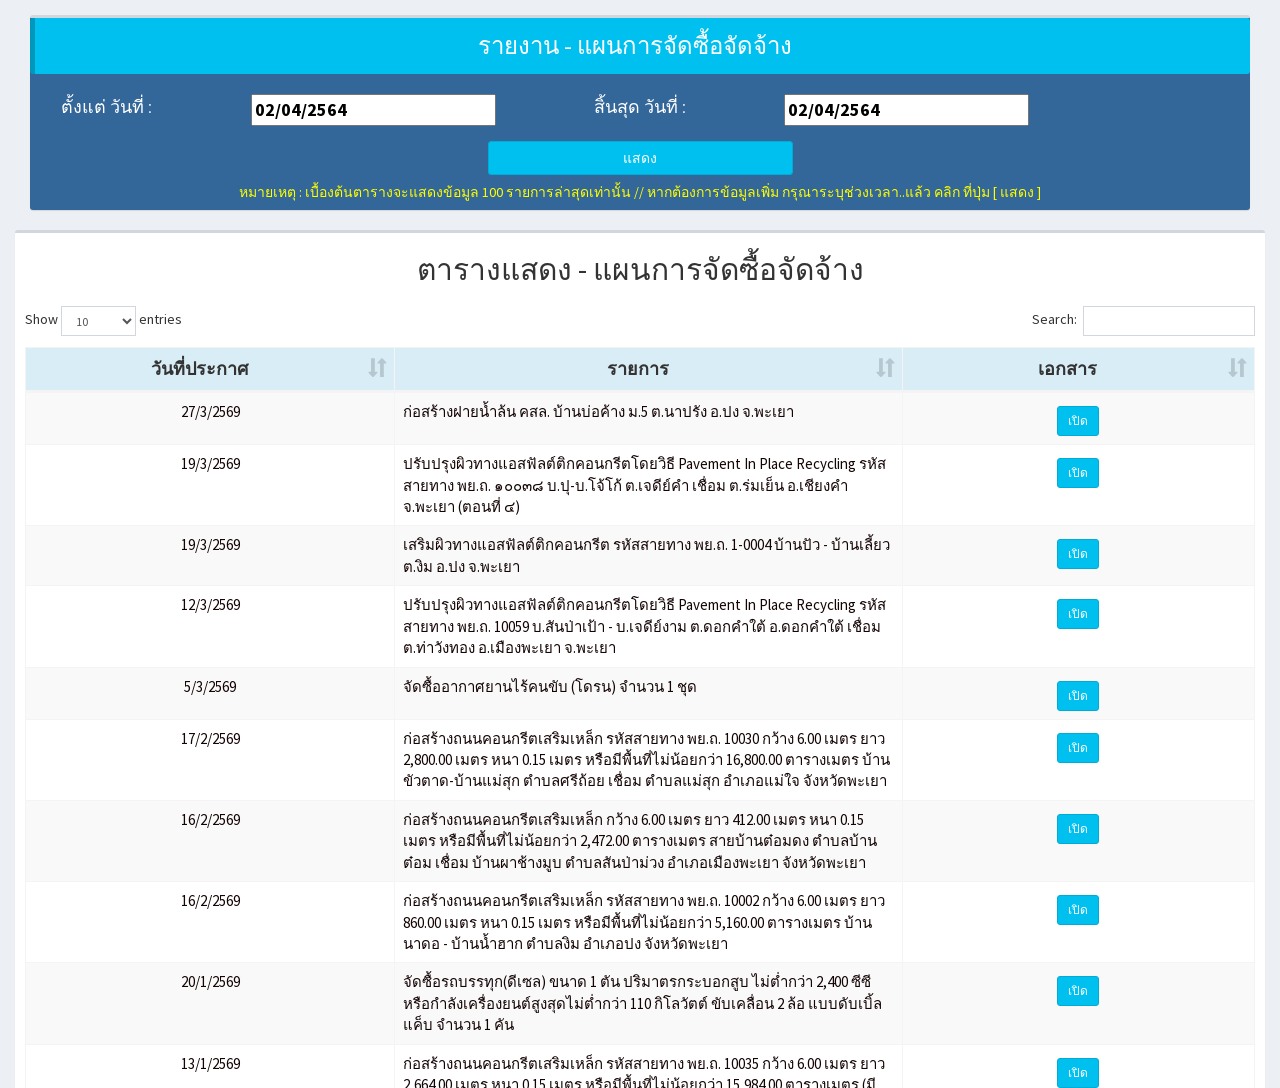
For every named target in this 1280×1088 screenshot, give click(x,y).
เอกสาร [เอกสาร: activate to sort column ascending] (1181, 394)
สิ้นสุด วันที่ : (640, 106)
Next (1228, 1019)
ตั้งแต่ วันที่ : (106, 106)
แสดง (640, 158)
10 (1183, 1019)
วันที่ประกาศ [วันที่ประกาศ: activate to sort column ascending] (75, 381)
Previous (926, 1019)
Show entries (103, 321)
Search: (1143, 321)
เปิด (1193, 446)
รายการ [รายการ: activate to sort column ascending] (628, 394)
